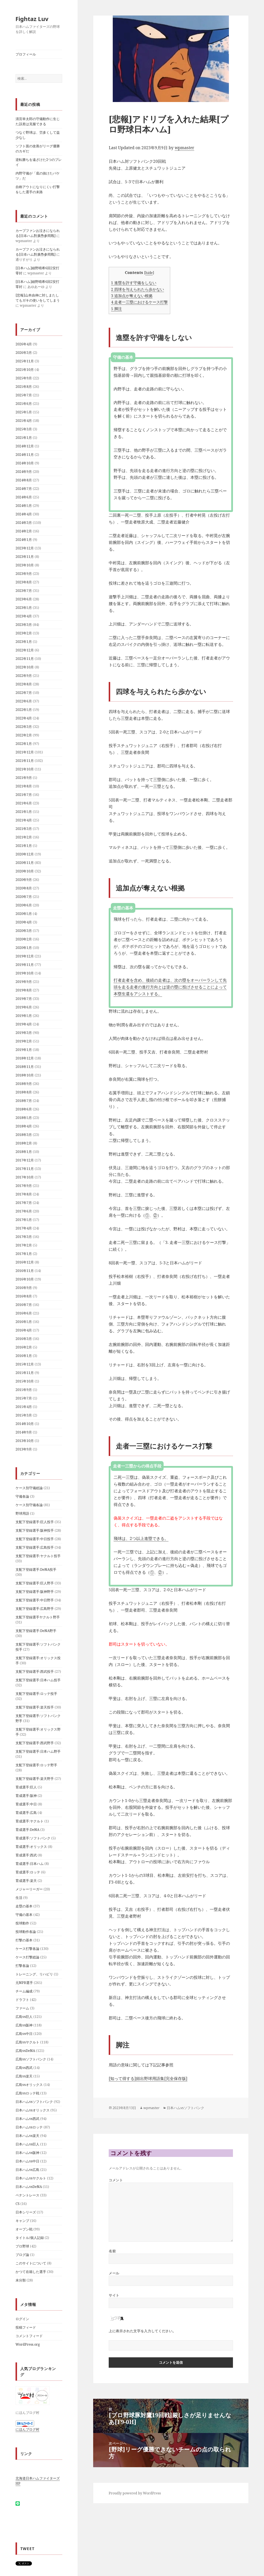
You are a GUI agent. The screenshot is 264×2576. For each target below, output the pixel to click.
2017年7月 (24, 1202)
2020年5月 (24, 913)
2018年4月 (24, 1126)
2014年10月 (25, 1423)
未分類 (21, 2280)
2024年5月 (24, 505)
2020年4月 (24, 922)
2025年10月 (25, 369)
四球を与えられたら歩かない (137, 289)
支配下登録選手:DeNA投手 (36, 1569)
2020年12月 (25, 854)
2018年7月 (24, 1100)
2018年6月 (24, 1109)
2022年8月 (24, 684)
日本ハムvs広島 (27, 2169)
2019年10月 (25, 973)
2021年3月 (24, 828)
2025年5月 (24, 412)
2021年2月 (24, 837)
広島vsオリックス (29, 2084)
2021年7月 (24, 794)
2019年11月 (25, 964)
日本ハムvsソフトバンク (34, 2101)
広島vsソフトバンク (31, 2059)
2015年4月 (24, 1406)
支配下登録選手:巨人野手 (35, 1583)
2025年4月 (24, 420)
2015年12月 (25, 1364)
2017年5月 (24, 1219)
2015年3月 (24, 1415)
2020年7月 (24, 896)
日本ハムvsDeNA (29, 2186)
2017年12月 (25, 1160)
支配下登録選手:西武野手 (35, 1743)
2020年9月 (24, 879)
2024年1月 (24, 539)
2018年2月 (24, 1143)
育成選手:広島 (26, 1812)
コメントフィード (29, 2336)
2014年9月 (24, 1432)
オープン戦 (24, 2229)
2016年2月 (24, 1347)
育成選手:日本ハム (30, 1863)
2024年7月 (24, 488)
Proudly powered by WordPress (135, 2493)
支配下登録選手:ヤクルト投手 (38, 1556)
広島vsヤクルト (27, 2042)
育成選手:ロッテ (28, 1872)
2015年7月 (24, 1398)
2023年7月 (24, 590)
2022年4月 (24, 718)
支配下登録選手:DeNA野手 (36, 1630)
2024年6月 (24, 497)
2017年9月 (24, 1185)
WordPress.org (28, 2344)
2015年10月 (25, 1381)
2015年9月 (24, 1389)
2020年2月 (24, 939)
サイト (114, 2295)
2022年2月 (24, 735)
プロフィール (26, 54)
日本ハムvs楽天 (27, 2135)
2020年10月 (25, 871)
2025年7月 (24, 395)
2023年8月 (24, 582)
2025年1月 (24, 437)
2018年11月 (25, 1066)
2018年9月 (24, 1083)
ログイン (22, 2319)
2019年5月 (24, 1015)
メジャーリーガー (29, 1889)
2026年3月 (24, 352)
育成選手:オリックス (31, 1846)
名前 (112, 2251)
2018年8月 (24, 1092)
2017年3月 (24, 1236)
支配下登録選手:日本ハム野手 (38, 1751)
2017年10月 (25, 1177)
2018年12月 (25, 1058)
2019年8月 (24, 990)
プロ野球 (22, 2246)
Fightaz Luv (32, 19)
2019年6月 (24, 1007)
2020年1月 (24, 947)
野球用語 (22, 1513)
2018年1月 (24, 1151)
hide (149, 272)
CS (18, 2203)
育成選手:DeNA (27, 1829)
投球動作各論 (26, 1931)
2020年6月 (24, 905)
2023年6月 (24, 599)
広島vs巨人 (24, 2016)
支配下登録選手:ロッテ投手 (36, 1693)
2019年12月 (25, 956)
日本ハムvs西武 (27, 2118)
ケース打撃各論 (27, 1948)
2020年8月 (24, 888)
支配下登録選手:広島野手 (35, 1608)
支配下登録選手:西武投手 (35, 1671)
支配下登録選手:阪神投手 (35, 1530)
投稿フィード (26, 2327)
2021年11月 (25, 760)
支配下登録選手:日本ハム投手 (38, 1680)
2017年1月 (24, 1253)
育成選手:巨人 (26, 1787)
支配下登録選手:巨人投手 (35, 1522)
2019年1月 (24, 1049)
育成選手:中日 (26, 1804)
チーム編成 (24, 1991)
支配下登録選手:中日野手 (35, 1600)
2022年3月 (24, 726)
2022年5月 (24, 709)
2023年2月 (24, 633)
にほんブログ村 (27, 2429)
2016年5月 (24, 1321)
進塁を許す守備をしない (133, 282)
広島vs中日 (24, 2033)
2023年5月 (24, 607)
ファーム (22, 2008)
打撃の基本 (24, 1940)
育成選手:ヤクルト (30, 1821)
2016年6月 (24, 1313)
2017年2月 (24, 1245)
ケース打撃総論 (27, 1957)
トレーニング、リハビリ (34, 1974)
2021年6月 (24, 803)
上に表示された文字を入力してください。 (142, 2331)
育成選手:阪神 (26, 1795)
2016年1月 (24, 1355)
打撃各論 (22, 1965)
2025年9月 (24, 378)
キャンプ (22, 2220)
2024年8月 (24, 480)
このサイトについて (31, 2263)
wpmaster (184, 147)
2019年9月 (24, 981)
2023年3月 (24, 624)
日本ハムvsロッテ (29, 2127)
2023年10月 (25, 565)
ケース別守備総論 (29, 1488)
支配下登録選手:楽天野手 (35, 1778)
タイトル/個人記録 (30, 2237)
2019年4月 (24, 1024)
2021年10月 (25, 769)
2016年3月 (24, 1338)
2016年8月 (24, 1296)
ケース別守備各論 (29, 1505)
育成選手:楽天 (26, 1880)
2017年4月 (24, 1228)
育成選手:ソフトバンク (33, 1838)
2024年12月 (25, 446)
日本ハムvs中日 (27, 2161)
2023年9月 (24, 573)
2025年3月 (24, 429)
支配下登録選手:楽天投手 (35, 1707)
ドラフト (22, 1999)
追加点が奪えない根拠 (132, 295)
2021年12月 (25, 752)
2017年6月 (24, 1211)
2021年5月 (24, 811)
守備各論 (22, 1496)
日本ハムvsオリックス (33, 2110)
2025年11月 (25, 361)
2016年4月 (24, 1330)
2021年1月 (24, 845)
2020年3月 (24, 930)
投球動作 (22, 1923)
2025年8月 (24, 386)
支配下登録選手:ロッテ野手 (36, 1765)
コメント (116, 2180)
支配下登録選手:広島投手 (35, 1547)
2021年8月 (24, 786)
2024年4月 (24, 514)
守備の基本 (24, 1914)
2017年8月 (24, 1194)
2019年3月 (24, 1032)
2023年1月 (24, 641)
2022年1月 (24, 743)
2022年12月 (25, 650)
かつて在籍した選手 (31, 2271)
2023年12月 (25, 548)
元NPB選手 (24, 1982)
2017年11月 (25, 1168)
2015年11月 (25, 1372)
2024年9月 (24, 471)
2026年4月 (24, 344)
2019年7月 (24, 998)
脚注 (116, 308)
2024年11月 (25, 454)
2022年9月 (24, 675)
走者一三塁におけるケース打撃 (139, 302)
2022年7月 (24, 692)
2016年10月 (25, 1279)
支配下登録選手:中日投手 (35, 1539)
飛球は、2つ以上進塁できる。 (141, 1538)
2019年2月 (24, 1041)
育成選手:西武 (26, 1855)
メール (114, 2273)
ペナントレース (27, 2195)
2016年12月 (25, 1262)
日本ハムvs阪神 (27, 2152)
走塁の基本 (24, 1906)
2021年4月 (24, 820)
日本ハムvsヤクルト (31, 2178)
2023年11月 (25, 556)
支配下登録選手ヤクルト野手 (38, 1617)
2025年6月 (24, 403)
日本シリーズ (26, 2212)
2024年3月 (24, 522)
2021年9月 (24, 777)
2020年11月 (25, 862)
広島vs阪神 (24, 2025)
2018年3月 (24, 1134)
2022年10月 (25, 667)
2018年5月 (24, 1117)
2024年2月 (24, 531)
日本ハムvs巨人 (27, 2144)
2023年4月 (24, 616)
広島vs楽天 (24, 2076)
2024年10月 (25, 463)
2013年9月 (24, 1449)
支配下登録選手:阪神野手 (35, 1591)
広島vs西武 (24, 2067)
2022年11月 (25, 658)
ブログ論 (22, 2254)
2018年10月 (25, 1075)
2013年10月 (25, 1440)
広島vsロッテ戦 (27, 2093)
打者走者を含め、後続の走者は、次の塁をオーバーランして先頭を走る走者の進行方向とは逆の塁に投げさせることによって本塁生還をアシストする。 (170, 987)
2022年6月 (24, 701)
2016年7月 (24, 1304)
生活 (19, 1897)
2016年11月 (25, 1270)
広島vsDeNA (25, 2050)
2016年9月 (24, 1287)
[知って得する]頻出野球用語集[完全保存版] (148, 2078)
